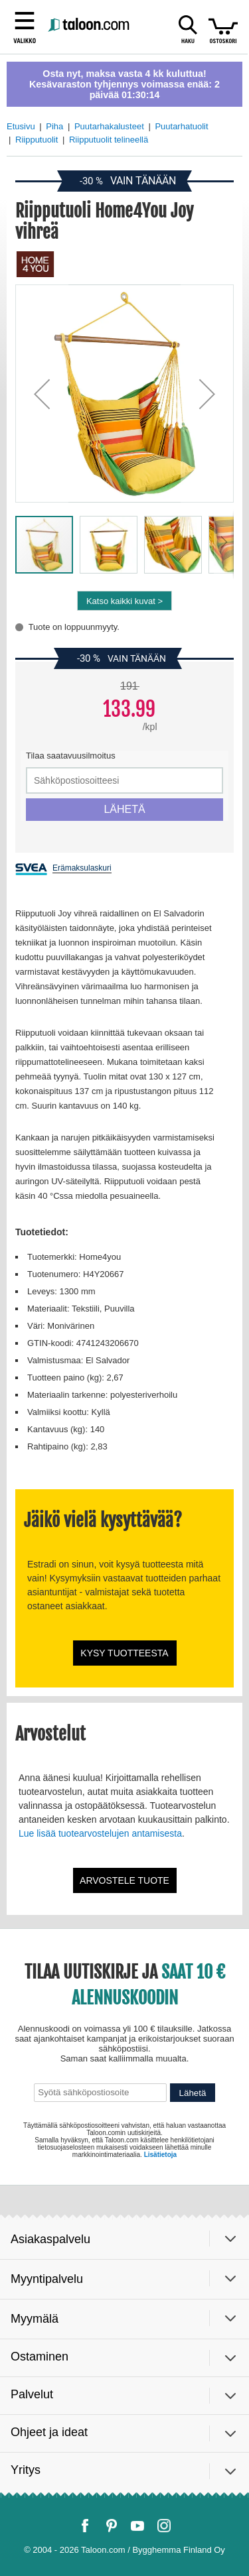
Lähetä (193, 2093)
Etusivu (21, 126)
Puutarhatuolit (181, 126)
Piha (54, 126)
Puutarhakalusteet (109, 126)
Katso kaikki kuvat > (124, 601)
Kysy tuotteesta (124, 1653)
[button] (41, 393)
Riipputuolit (36, 140)
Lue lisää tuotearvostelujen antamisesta (100, 1833)
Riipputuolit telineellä (108, 140)
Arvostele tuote (124, 1880)
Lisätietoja (160, 2154)
